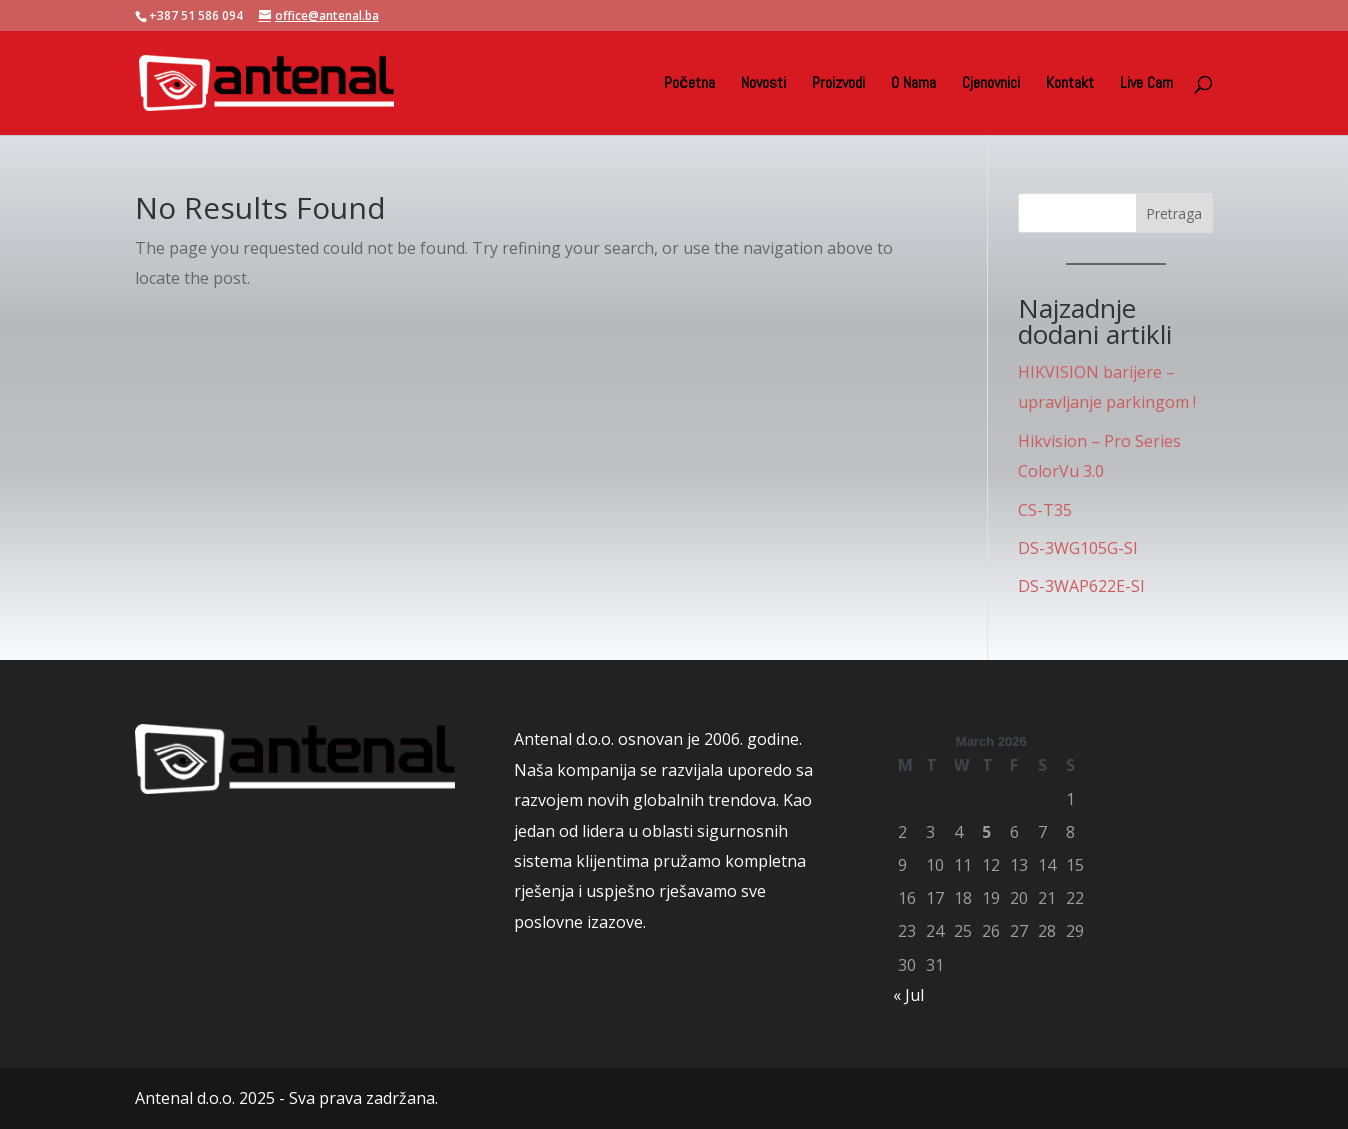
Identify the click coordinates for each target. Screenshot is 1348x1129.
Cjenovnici (991, 84)
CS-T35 (1045, 510)
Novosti (763, 84)
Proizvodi (838, 84)
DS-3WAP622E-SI (1081, 586)
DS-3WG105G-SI (1078, 548)
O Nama (913, 84)
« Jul (908, 995)
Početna (689, 84)
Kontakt (1070, 84)
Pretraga (1174, 213)
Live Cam (1146, 84)
